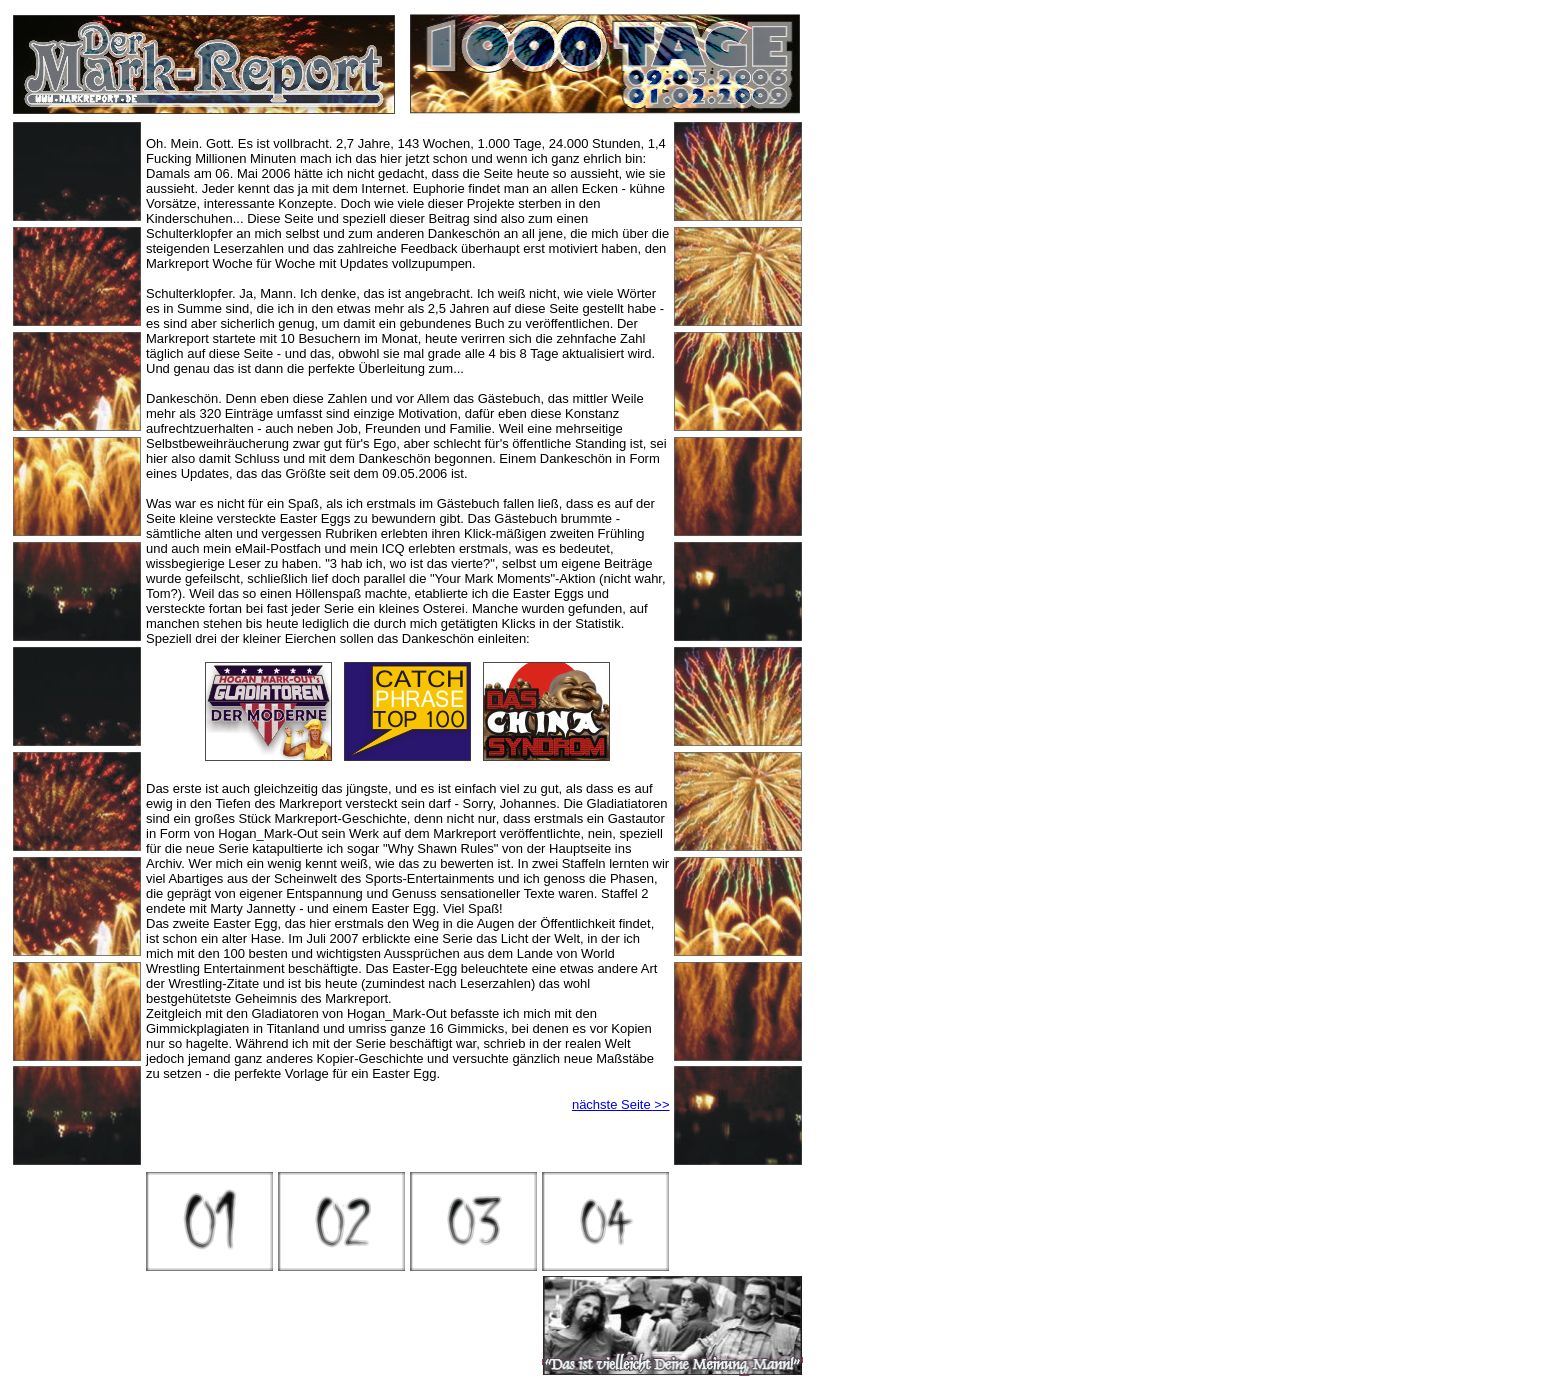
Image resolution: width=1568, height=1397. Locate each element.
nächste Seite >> (621, 1104)
